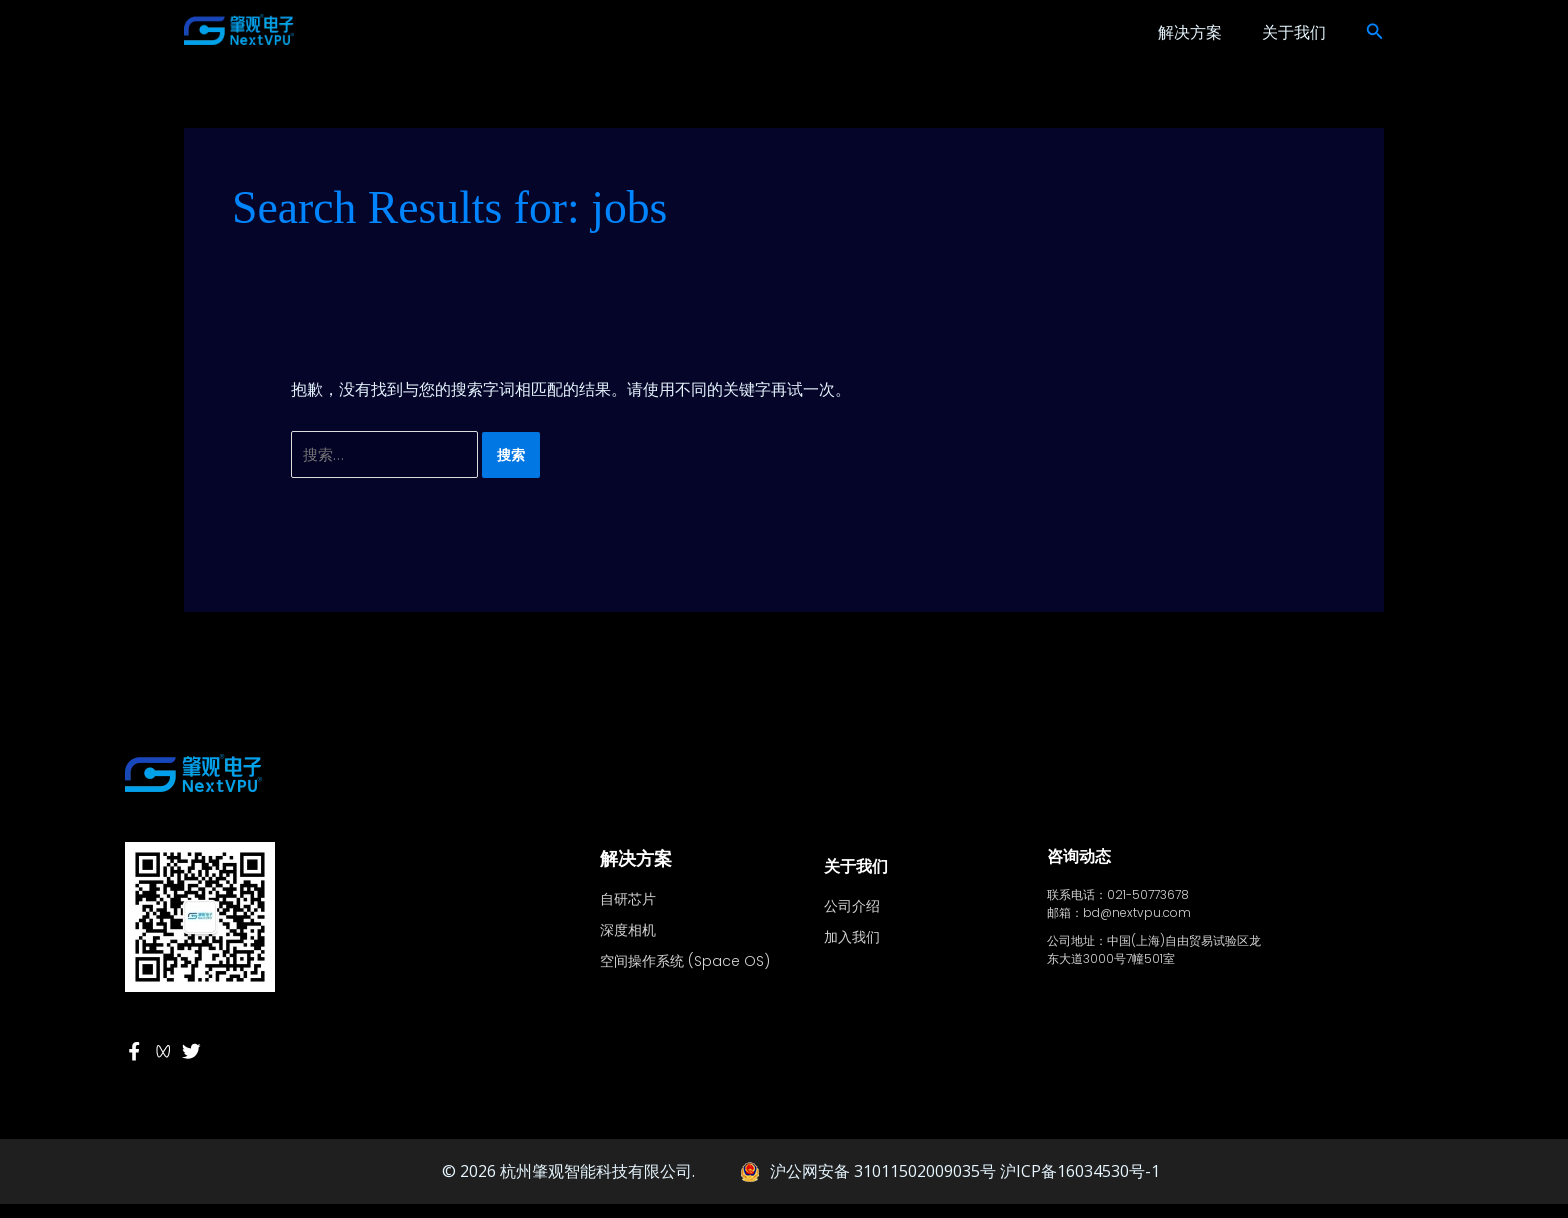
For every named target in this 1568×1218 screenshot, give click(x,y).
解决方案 (1190, 32)
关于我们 (1294, 32)
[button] (1375, 32)
